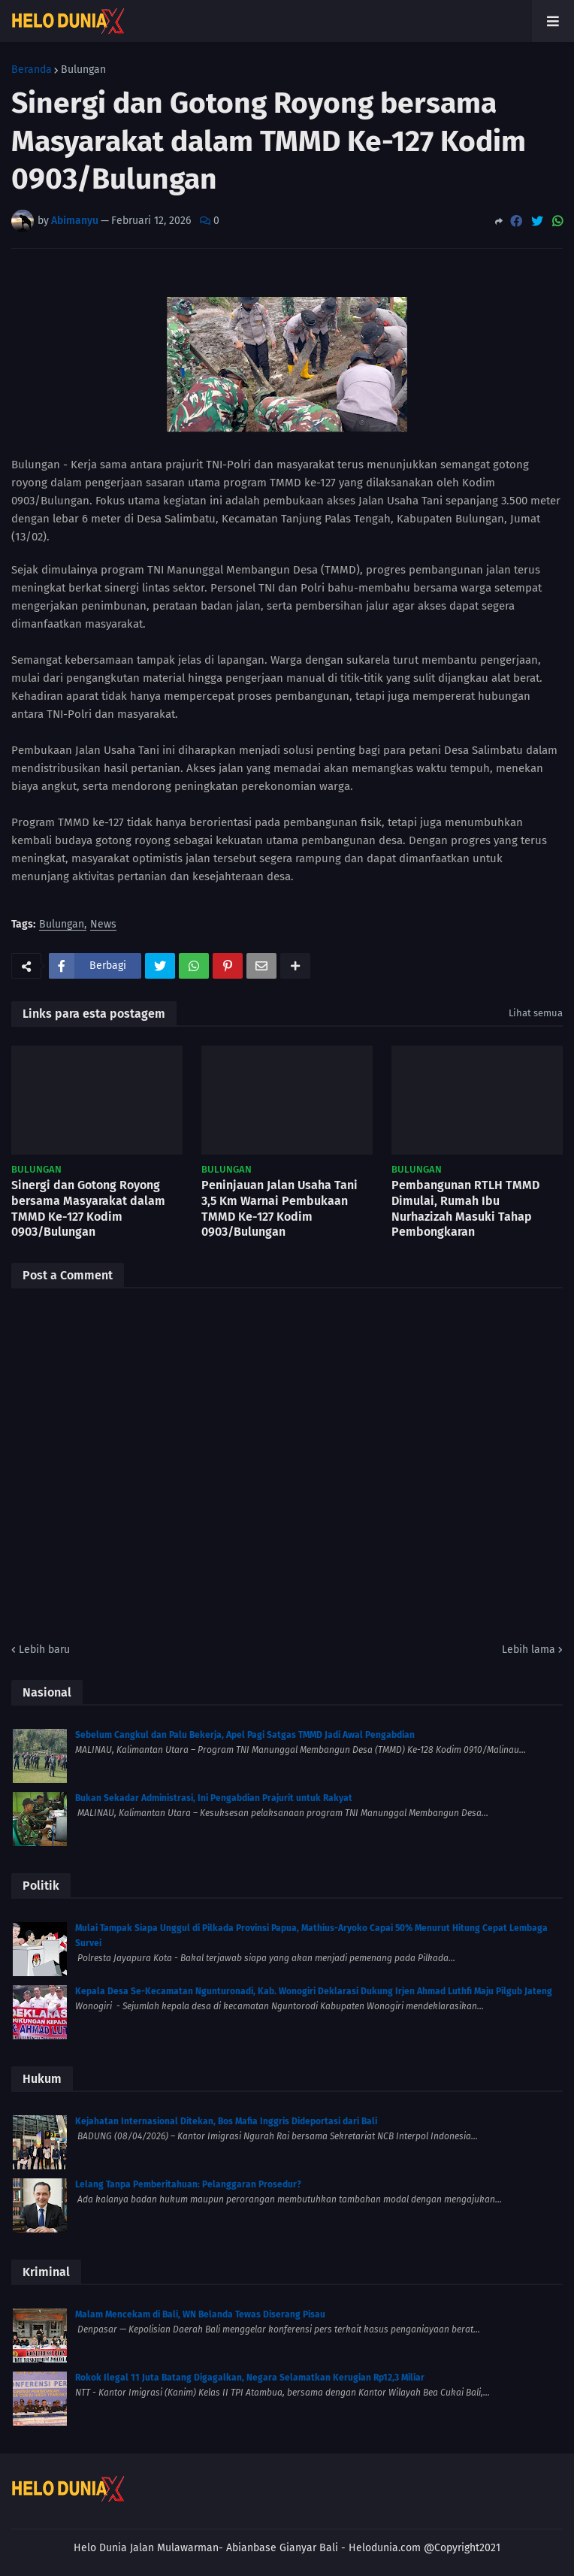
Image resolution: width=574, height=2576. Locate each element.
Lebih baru (44, 1649)
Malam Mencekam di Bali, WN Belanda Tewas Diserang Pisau (200, 2314)
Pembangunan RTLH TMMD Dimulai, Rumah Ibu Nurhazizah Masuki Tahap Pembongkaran (465, 1208)
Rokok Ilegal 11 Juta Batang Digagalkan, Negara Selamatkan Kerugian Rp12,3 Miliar (249, 2377)
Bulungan (83, 70)
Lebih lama (528, 1649)
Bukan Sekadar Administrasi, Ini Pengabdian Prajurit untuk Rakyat (213, 1798)
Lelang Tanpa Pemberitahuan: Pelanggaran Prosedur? (188, 2184)
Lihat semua (536, 1013)
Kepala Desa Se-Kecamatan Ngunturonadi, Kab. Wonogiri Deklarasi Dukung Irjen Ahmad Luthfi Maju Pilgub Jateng (313, 1991)
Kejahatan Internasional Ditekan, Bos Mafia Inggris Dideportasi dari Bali (226, 2121)
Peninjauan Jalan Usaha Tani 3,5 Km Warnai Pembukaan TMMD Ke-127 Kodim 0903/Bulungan (279, 1208)
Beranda (31, 70)
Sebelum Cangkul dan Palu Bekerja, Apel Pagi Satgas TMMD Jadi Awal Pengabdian (245, 1735)
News (103, 925)
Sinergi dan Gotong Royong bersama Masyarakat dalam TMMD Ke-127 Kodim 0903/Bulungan (88, 1208)
